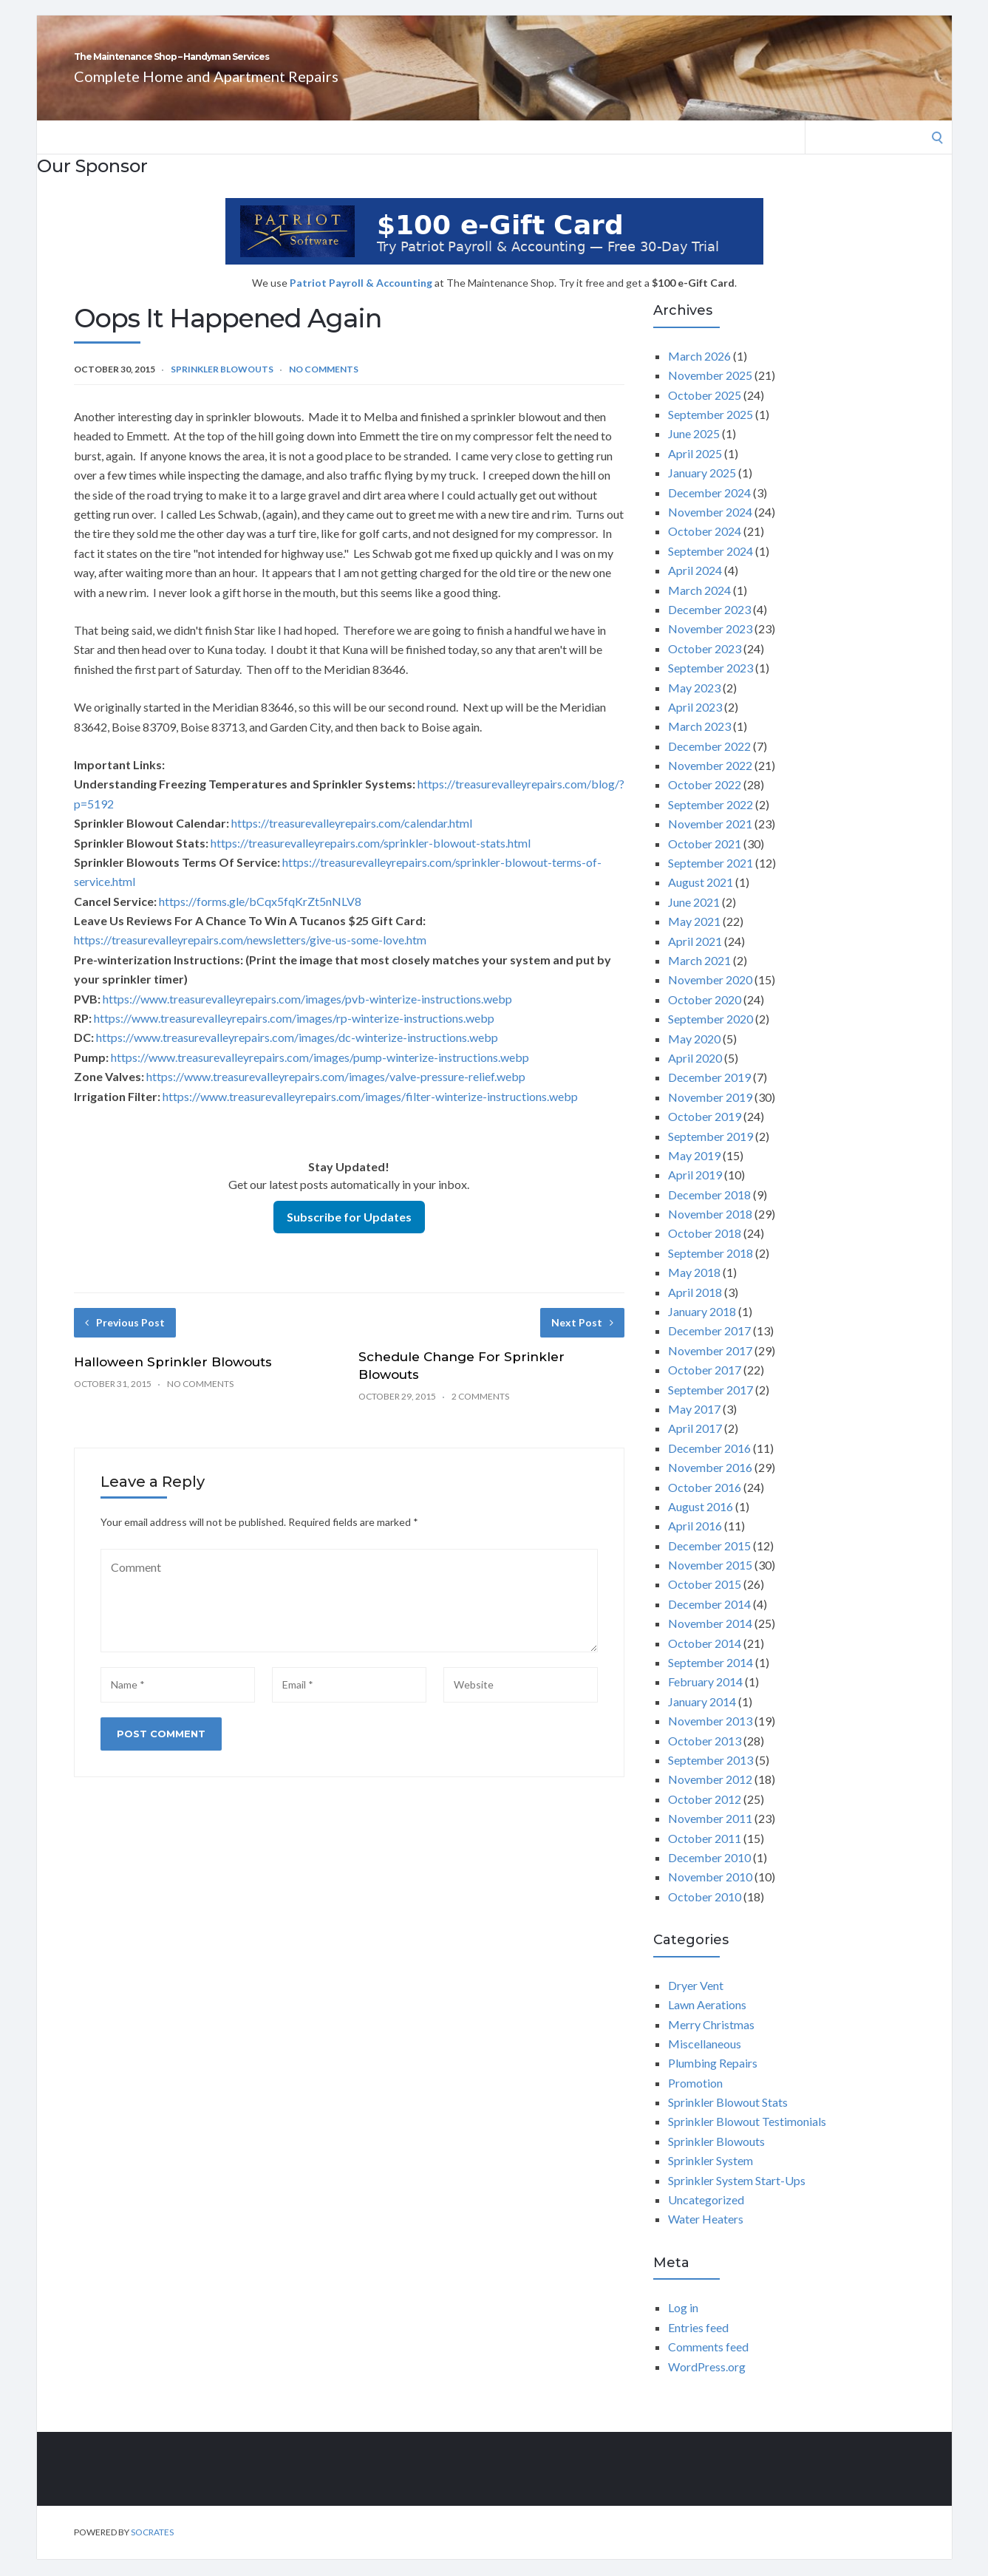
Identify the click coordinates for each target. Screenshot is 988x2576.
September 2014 (710, 1679)
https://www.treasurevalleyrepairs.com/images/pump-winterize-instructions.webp (320, 1073)
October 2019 (704, 1132)
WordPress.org (707, 2383)
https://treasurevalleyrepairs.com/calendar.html (351, 839)
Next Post (582, 1338)
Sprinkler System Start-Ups (736, 2197)
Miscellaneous (704, 2060)
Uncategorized (706, 2216)
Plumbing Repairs (712, 2079)
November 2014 (710, 1639)
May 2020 (694, 1055)
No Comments (323, 385)
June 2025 (694, 450)
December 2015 (709, 1562)
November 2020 (710, 996)
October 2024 (704, 547)
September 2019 (710, 1152)
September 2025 (710, 430)
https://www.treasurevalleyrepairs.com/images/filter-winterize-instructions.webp (370, 1112)
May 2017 (694, 1425)
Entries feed (698, 2344)
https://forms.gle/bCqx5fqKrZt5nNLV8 (260, 917)
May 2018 (694, 1288)
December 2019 (709, 1093)
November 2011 (710, 1834)
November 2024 (710, 528)
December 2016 (709, 1464)
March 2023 (699, 742)
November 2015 (710, 1581)
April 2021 (695, 957)
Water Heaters (705, 2235)
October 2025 (704, 411)
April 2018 (695, 1308)
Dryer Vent (695, 2001)
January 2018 (702, 1328)
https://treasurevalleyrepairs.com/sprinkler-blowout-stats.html (371, 859)
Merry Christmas (711, 2041)
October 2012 (704, 1815)
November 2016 (710, 1483)
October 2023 (704, 665)
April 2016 (695, 1542)
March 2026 (699, 372)
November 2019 (710, 1113)
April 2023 (695, 723)
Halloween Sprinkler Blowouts (173, 1378)
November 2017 (710, 1367)
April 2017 (695, 1444)
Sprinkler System (710, 2177)
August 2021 (700, 898)
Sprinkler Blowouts (222, 385)
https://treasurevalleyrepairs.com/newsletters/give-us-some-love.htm (250, 956)
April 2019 (695, 1191)
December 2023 (709, 626)
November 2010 (710, 1893)
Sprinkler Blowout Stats (728, 2118)
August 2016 (700, 1523)
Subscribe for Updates (349, 1233)
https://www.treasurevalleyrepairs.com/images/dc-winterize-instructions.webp (297, 1053)
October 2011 (704, 1854)
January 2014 (702, 1718)
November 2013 (710, 1737)
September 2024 (710, 567)
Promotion (695, 2099)
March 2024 (699, 606)
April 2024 (695, 586)
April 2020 (695, 1074)
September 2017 (710, 1406)
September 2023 (710, 684)
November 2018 (710, 1230)
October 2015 (704, 1600)
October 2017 (704, 1386)
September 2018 (710, 1269)
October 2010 (704, 1913)
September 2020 (710, 1035)
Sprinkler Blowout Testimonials (747, 2137)
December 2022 (709, 762)
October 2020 (704, 1016)
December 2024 (709, 509)
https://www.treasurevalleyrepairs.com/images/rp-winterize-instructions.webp (294, 1034)
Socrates (152, 2548)
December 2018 (709, 1211)
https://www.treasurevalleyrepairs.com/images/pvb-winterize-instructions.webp (307, 1015)
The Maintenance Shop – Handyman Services (353, 65)
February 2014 (705, 1698)
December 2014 (709, 1620)
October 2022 (704, 801)
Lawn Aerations (707, 2021)
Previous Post (125, 1338)
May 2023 (694, 704)
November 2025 (710, 391)
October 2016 (704, 1503)
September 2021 (710, 879)
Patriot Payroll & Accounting (362, 299)
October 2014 (704, 1659)
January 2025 (702, 489)
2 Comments (480, 1412)
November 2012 (710, 1795)
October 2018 (704, 1249)
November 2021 (710, 840)
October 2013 (704, 1757)
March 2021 (699, 977)
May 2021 (694, 937)
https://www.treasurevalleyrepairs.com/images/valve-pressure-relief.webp (335, 1093)
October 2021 (704, 860)
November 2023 (710, 645)
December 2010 (709, 1874)
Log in (683, 2324)
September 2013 (710, 1776)
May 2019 (694, 1172)
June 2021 (694, 918)
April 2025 (695, 470)
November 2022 (710, 781)
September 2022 (710, 821)
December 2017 (709, 1347)
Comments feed (708, 2363)
